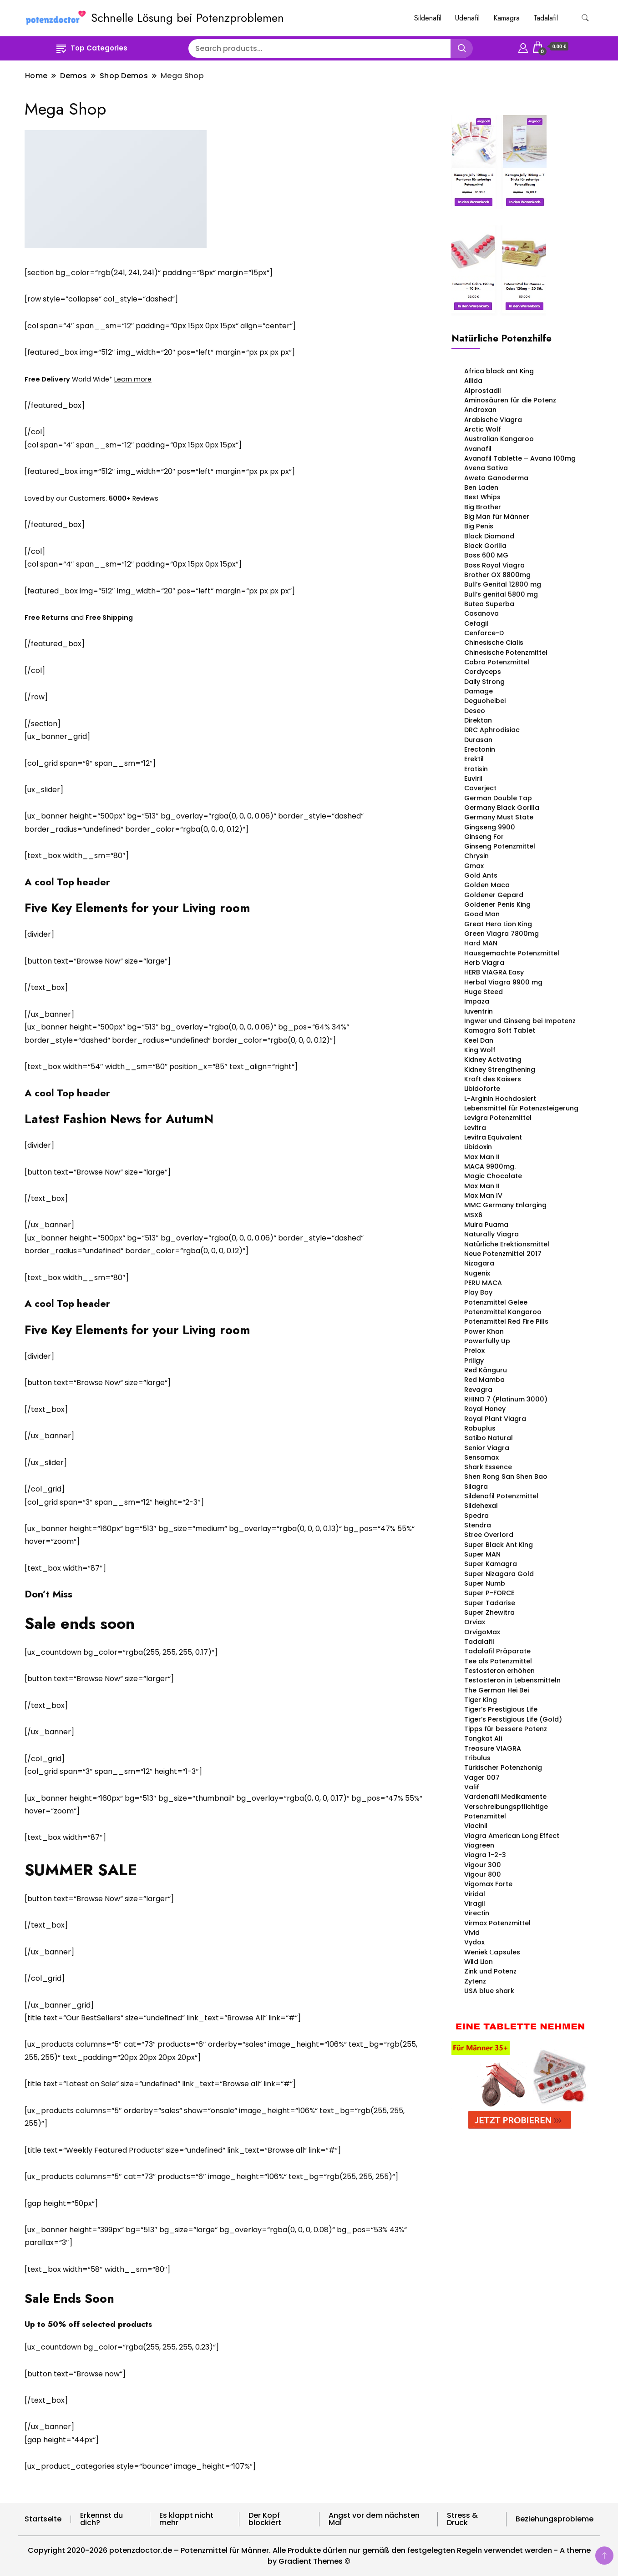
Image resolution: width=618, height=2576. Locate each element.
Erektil (474, 758)
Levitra (475, 1127)
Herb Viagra (484, 962)
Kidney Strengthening (499, 1069)
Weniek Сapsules (492, 1952)
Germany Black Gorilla (501, 807)
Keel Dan (478, 1040)
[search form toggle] (585, 18)
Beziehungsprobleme (554, 2519)
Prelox (474, 1350)
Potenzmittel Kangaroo (503, 1311)
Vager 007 (482, 1777)
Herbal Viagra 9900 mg (503, 982)
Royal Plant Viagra (495, 1418)
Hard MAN (480, 943)
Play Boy (478, 1292)
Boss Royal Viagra (494, 565)
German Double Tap (498, 798)
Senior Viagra (486, 1447)
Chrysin (476, 855)
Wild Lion (478, 1961)
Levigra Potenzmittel (498, 1117)
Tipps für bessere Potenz (505, 1728)
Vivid (472, 1932)
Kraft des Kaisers (492, 1079)
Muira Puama (486, 1224)
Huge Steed (483, 991)
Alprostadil (482, 390)
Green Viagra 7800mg (501, 933)
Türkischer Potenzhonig (503, 1767)
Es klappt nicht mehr (186, 2519)
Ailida (473, 380)
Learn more (133, 379)
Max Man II (482, 1156)
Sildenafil (427, 18)
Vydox (474, 1942)
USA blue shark (489, 1990)
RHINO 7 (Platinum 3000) (505, 1399)
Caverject (480, 788)
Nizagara (479, 1263)
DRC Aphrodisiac (492, 729)
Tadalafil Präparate (497, 1651)
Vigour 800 (482, 1874)
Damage (478, 691)
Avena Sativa (486, 467)
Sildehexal (481, 1505)
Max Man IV (483, 1195)
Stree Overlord (488, 1534)
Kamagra (506, 18)
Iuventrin (478, 1011)
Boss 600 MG (486, 555)
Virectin (476, 1913)
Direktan (478, 720)
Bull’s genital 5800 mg (501, 594)
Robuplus (480, 1428)
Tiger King (480, 1699)
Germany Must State (498, 817)
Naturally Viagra (491, 1234)
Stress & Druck (462, 2519)
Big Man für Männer (496, 516)
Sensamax (481, 1457)
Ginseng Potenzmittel (499, 846)
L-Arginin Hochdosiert (500, 1098)
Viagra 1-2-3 (485, 1854)
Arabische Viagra (493, 419)
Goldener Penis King (497, 904)
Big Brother (482, 507)
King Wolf (480, 1050)
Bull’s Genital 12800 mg (502, 584)
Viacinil (475, 1825)
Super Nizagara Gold (499, 1573)
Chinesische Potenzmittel (505, 652)
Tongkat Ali (483, 1738)
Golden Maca (487, 884)
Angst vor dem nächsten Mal (374, 2519)
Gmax (474, 865)
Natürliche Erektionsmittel (506, 1244)
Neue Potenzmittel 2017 (503, 1253)
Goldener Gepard (493, 894)
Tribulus (477, 1758)
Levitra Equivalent (493, 1137)
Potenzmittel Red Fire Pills (506, 1321)
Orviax (474, 1622)
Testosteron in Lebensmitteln (512, 1680)
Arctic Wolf (482, 429)
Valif (471, 1787)
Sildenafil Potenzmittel (501, 1496)
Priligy (474, 1360)
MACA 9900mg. (490, 1166)
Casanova (481, 613)
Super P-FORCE (489, 1592)
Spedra (476, 1515)
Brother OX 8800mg (497, 574)
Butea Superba (489, 603)
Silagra (476, 1486)
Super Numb (484, 1583)
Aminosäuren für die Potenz (512, 400)
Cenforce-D (484, 633)
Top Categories (91, 48)
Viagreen (479, 1845)
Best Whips (482, 497)
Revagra (478, 1389)
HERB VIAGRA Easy (494, 972)
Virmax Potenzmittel (497, 1923)
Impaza (476, 1001)
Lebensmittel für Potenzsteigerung (521, 1108)
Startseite (43, 2519)
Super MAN (482, 1554)
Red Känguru (485, 1370)
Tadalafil (545, 18)
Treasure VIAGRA (492, 1748)
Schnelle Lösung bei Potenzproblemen (187, 17)
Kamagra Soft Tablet (499, 1030)
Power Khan (484, 1331)
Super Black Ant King (498, 1544)
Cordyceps (482, 671)
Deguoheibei (485, 700)
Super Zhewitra (489, 1612)
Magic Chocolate (493, 1175)
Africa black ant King (499, 371)
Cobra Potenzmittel (496, 662)
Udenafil (467, 18)
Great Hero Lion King (498, 924)
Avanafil (477, 448)
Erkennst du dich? (101, 2519)
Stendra (477, 1525)
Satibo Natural (488, 1437)
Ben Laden (481, 487)
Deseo (474, 710)
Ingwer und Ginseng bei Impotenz (520, 1020)
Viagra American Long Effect (511, 1835)
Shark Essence (488, 1466)
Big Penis (478, 526)
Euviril (473, 778)
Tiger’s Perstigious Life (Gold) (513, 1719)
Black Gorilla (485, 545)
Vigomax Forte (488, 1883)
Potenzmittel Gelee (495, 1302)
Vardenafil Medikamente (505, 1796)
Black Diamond (489, 536)
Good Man (482, 914)
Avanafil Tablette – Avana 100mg (520, 458)
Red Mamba (484, 1379)
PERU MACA (483, 1282)
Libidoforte (482, 1088)
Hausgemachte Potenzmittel (511, 953)
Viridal (474, 1893)
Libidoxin (478, 1146)
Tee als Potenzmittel (498, 1661)
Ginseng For (484, 836)
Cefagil (476, 623)
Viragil (474, 1903)
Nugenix (477, 1273)
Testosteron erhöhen (499, 1670)
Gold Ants (480, 875)
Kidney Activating (493, 1059)
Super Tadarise (489, 1602)
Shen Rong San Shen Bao (505, 1476)
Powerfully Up (487, 1341)
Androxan (480, 409)
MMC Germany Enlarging (505, 1205)
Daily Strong (484, 681)
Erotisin (476, 768)
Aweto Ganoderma (496, 477)
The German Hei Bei (496, 1690)
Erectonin (479, 749)
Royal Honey (485, 1408)
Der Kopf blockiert (264, 2519)
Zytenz (475, 1981)
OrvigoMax (482, 1632)
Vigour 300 (482, 1864)
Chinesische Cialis (493, 642)
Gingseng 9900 (489, 827)
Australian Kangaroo (499, 438)
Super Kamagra (490, 1563)
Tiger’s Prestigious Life (500, 1709)
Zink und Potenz (490, 1971)
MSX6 (473, 1215)
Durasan (478, 739)
